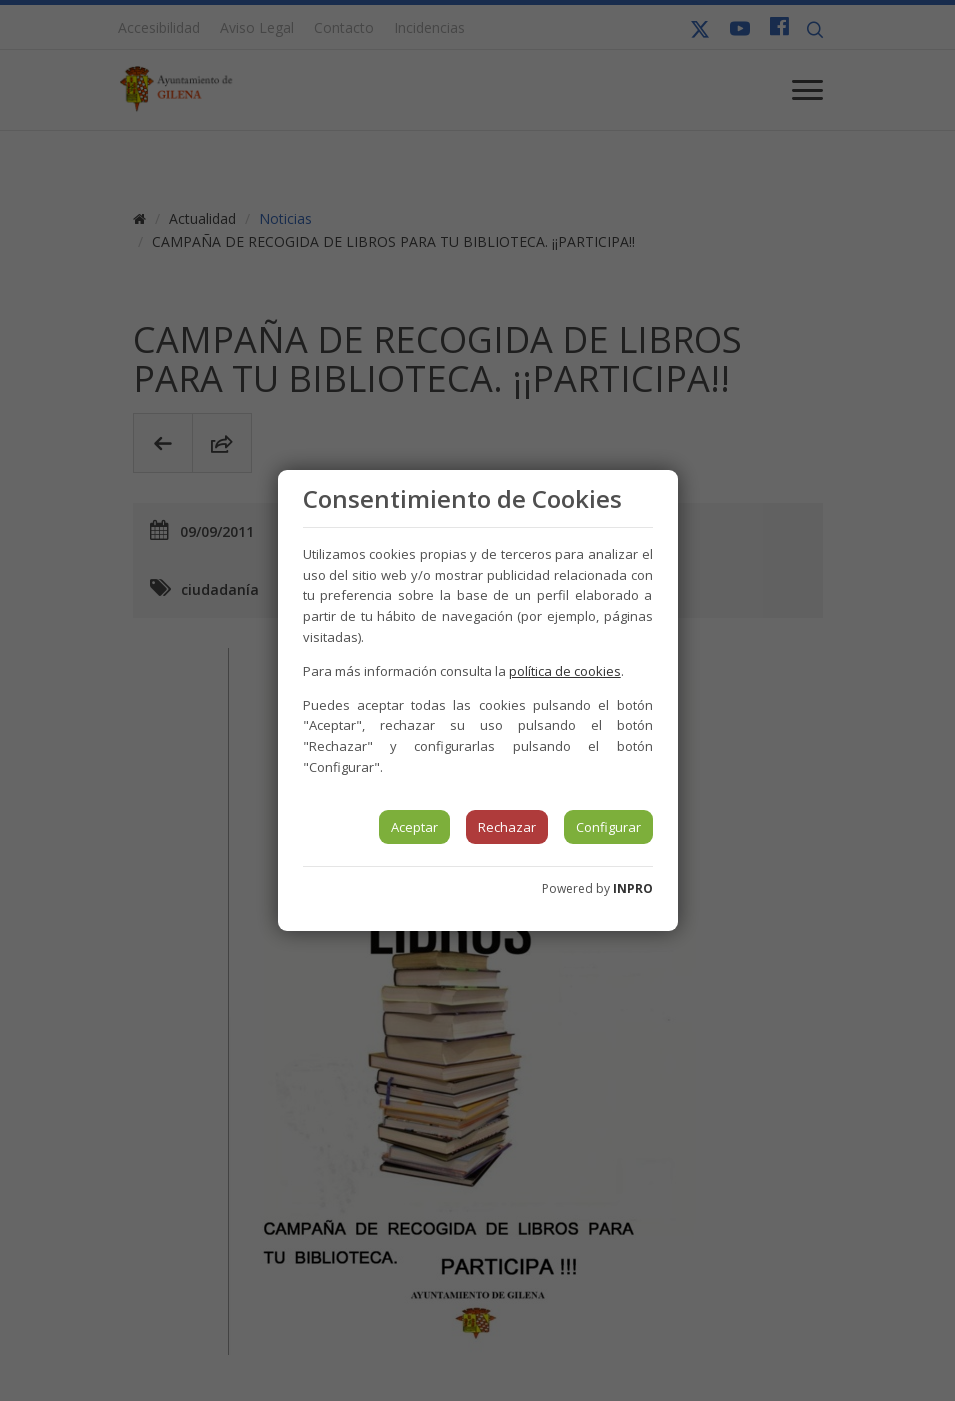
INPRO (633, 888)
